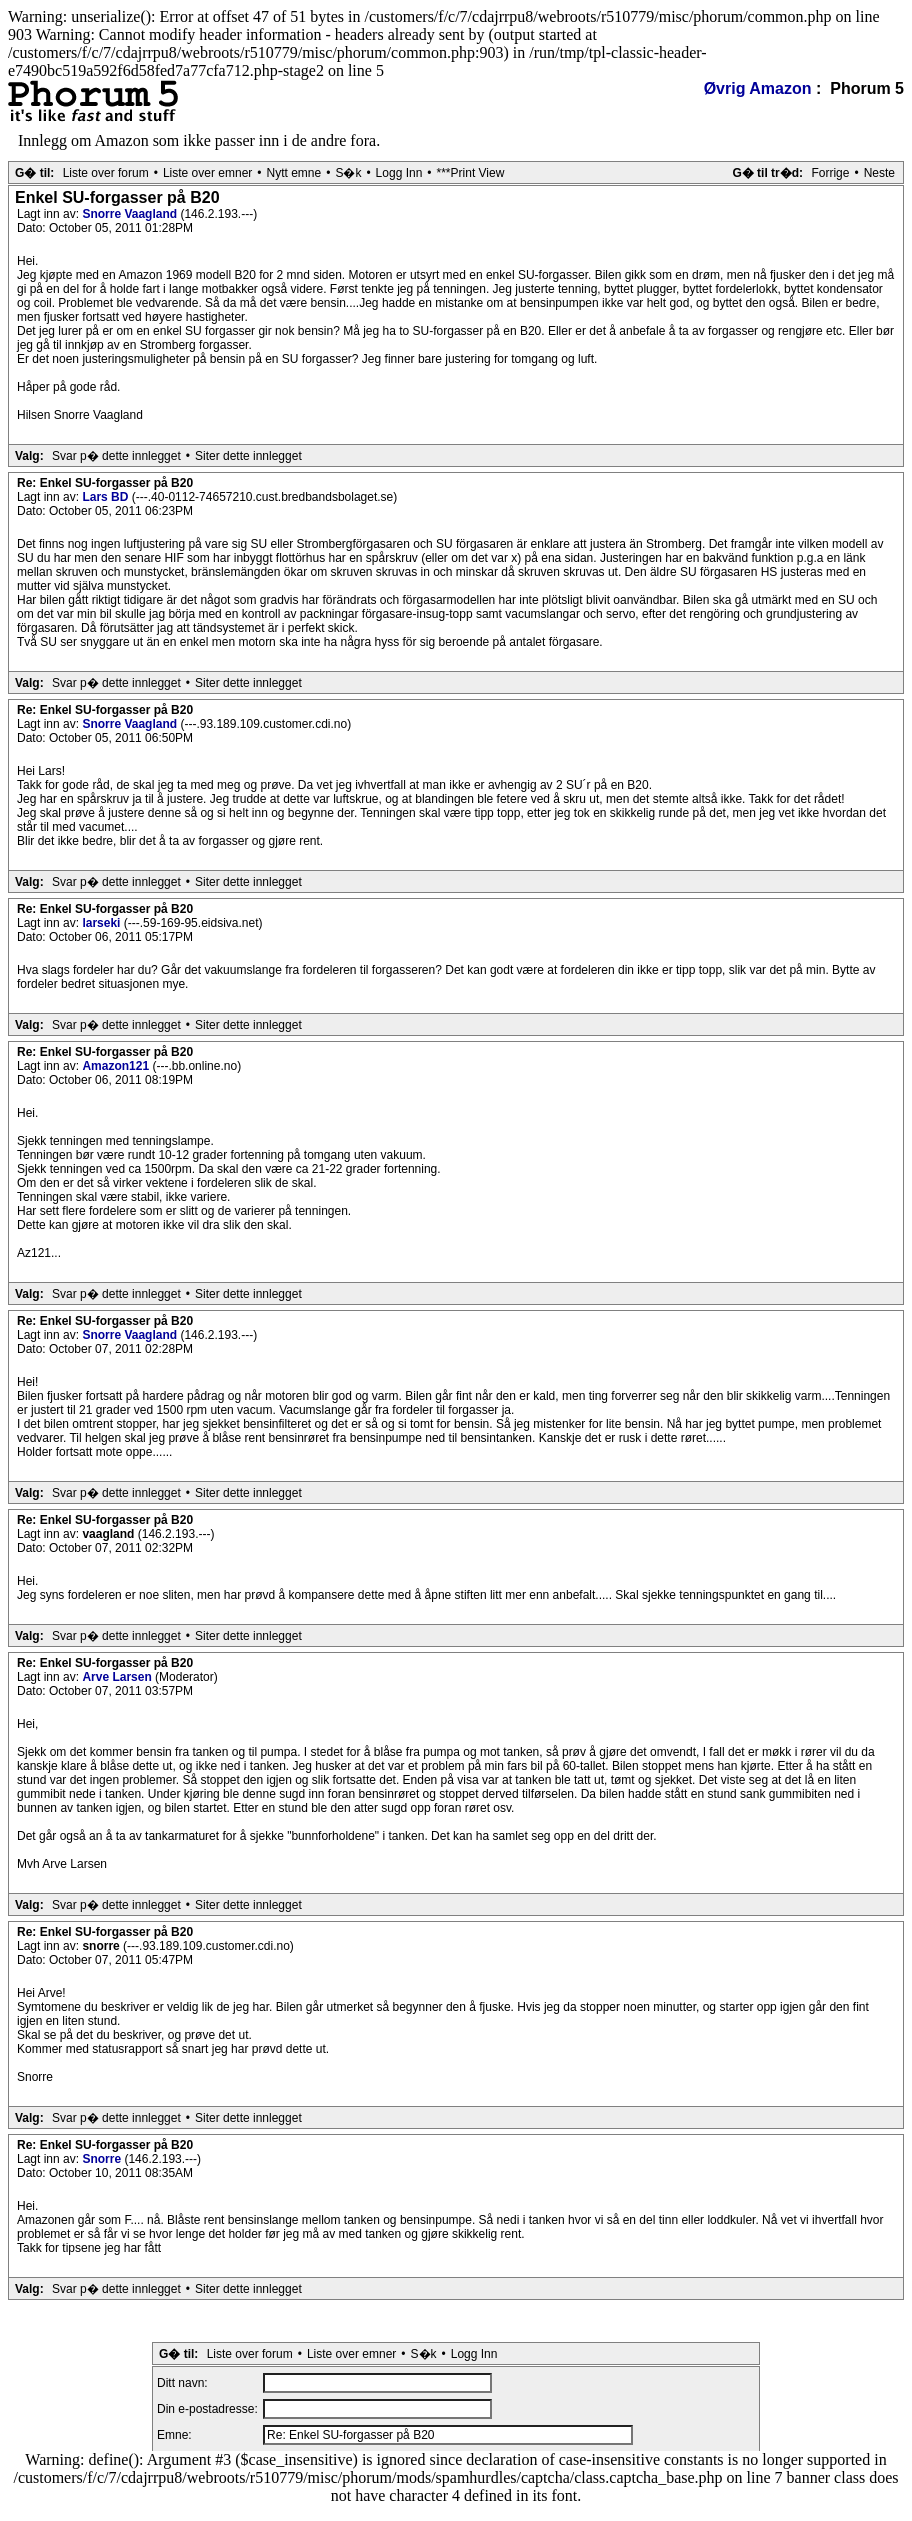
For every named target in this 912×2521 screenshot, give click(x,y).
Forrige (830, 173)
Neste (879, 173)
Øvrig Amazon (758, 88)
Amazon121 (117, 1066)
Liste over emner (207, 173)
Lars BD (106, 497)
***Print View (471, 173)
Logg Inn (399, 173)
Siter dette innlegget (248, 456)
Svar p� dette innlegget (116, 456)
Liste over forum (106, 173)
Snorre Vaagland (131, 214)
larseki (102, 923)
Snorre (103, 2159)
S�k (348, 173)
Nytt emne (294, 173)
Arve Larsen (118, 1677)
